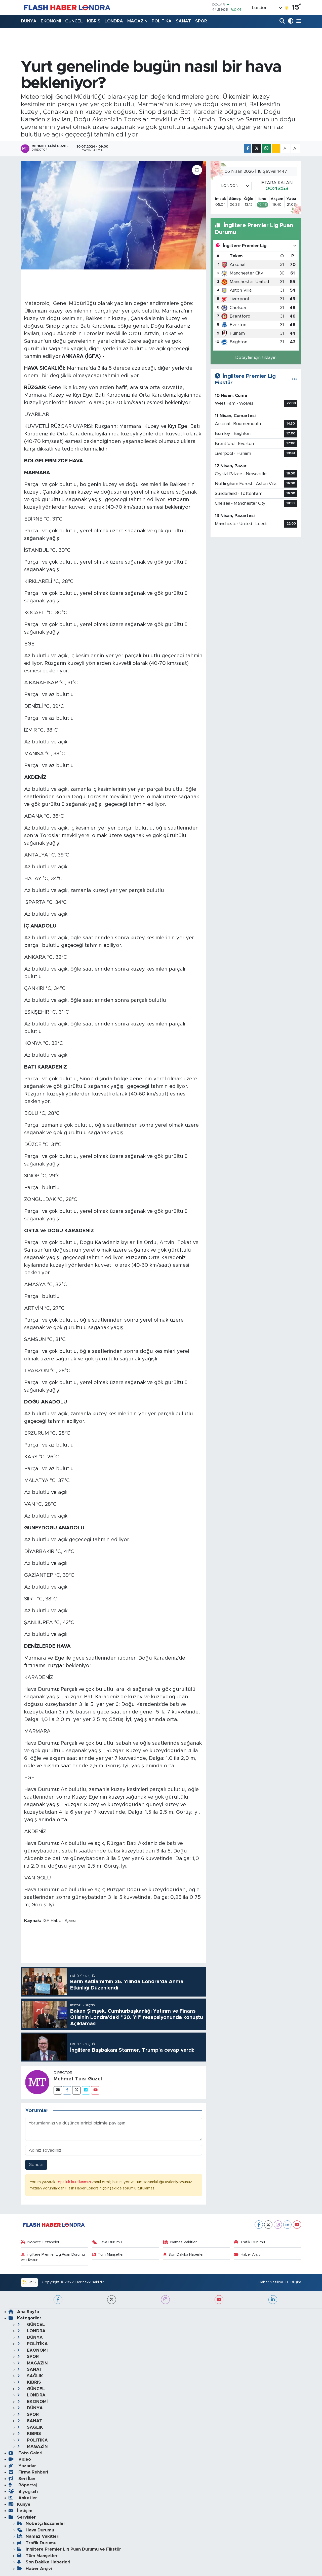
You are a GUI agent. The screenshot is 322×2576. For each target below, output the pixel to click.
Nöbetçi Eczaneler (40, 2242)
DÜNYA (28, 21)
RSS (29, 2282)
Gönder (36, 2164)
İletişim (20, 2511)
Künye (19, 2504)
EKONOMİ (51, 21)
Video (20, 2459)
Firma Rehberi (28, 2472)
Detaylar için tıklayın (255, 357)
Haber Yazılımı (271, 2282)
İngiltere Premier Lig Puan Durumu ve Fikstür (53, 2257)
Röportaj (23, 2485)
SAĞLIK (30, 2376)
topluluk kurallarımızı (74, 2182)
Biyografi (23, 2491)
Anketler (23, 2498)
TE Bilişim (293, 2282)
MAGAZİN (137, 21)
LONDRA (114, 21)
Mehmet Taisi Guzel (78, 2078)
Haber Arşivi (247, 2254)
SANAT (183, 21)
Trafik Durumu (249, 2242)
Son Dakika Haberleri (184, 2254)
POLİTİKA (162, 21)
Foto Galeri (25, 2453)
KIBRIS (93, 21)
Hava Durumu (107, 2242)
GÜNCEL (74, 21)
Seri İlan (22, 2479)
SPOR (201, 21)
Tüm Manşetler (108, 2254)
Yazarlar (22, 2466)
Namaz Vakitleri (180, 2242)
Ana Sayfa (24, 2312)
